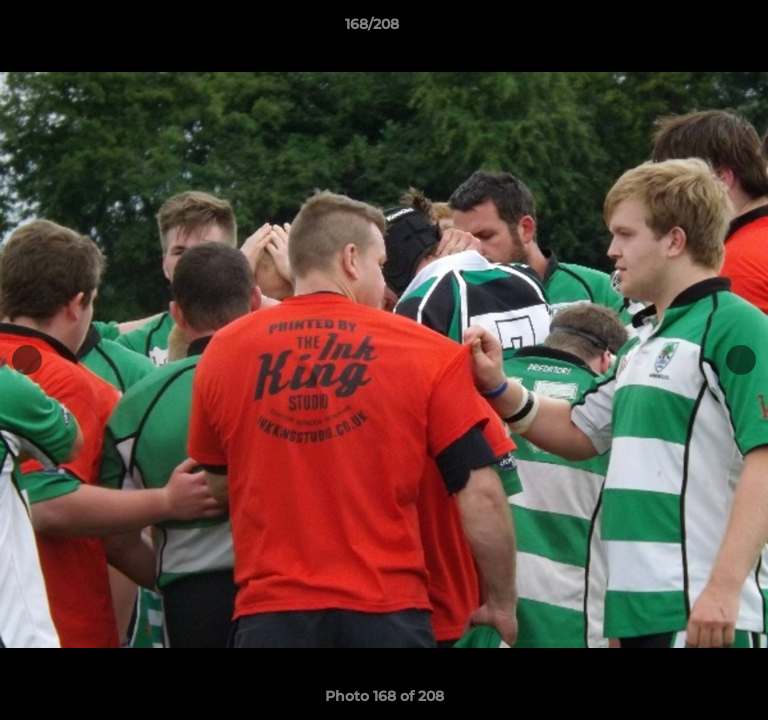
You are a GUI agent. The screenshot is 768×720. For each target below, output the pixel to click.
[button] (696, 29)
